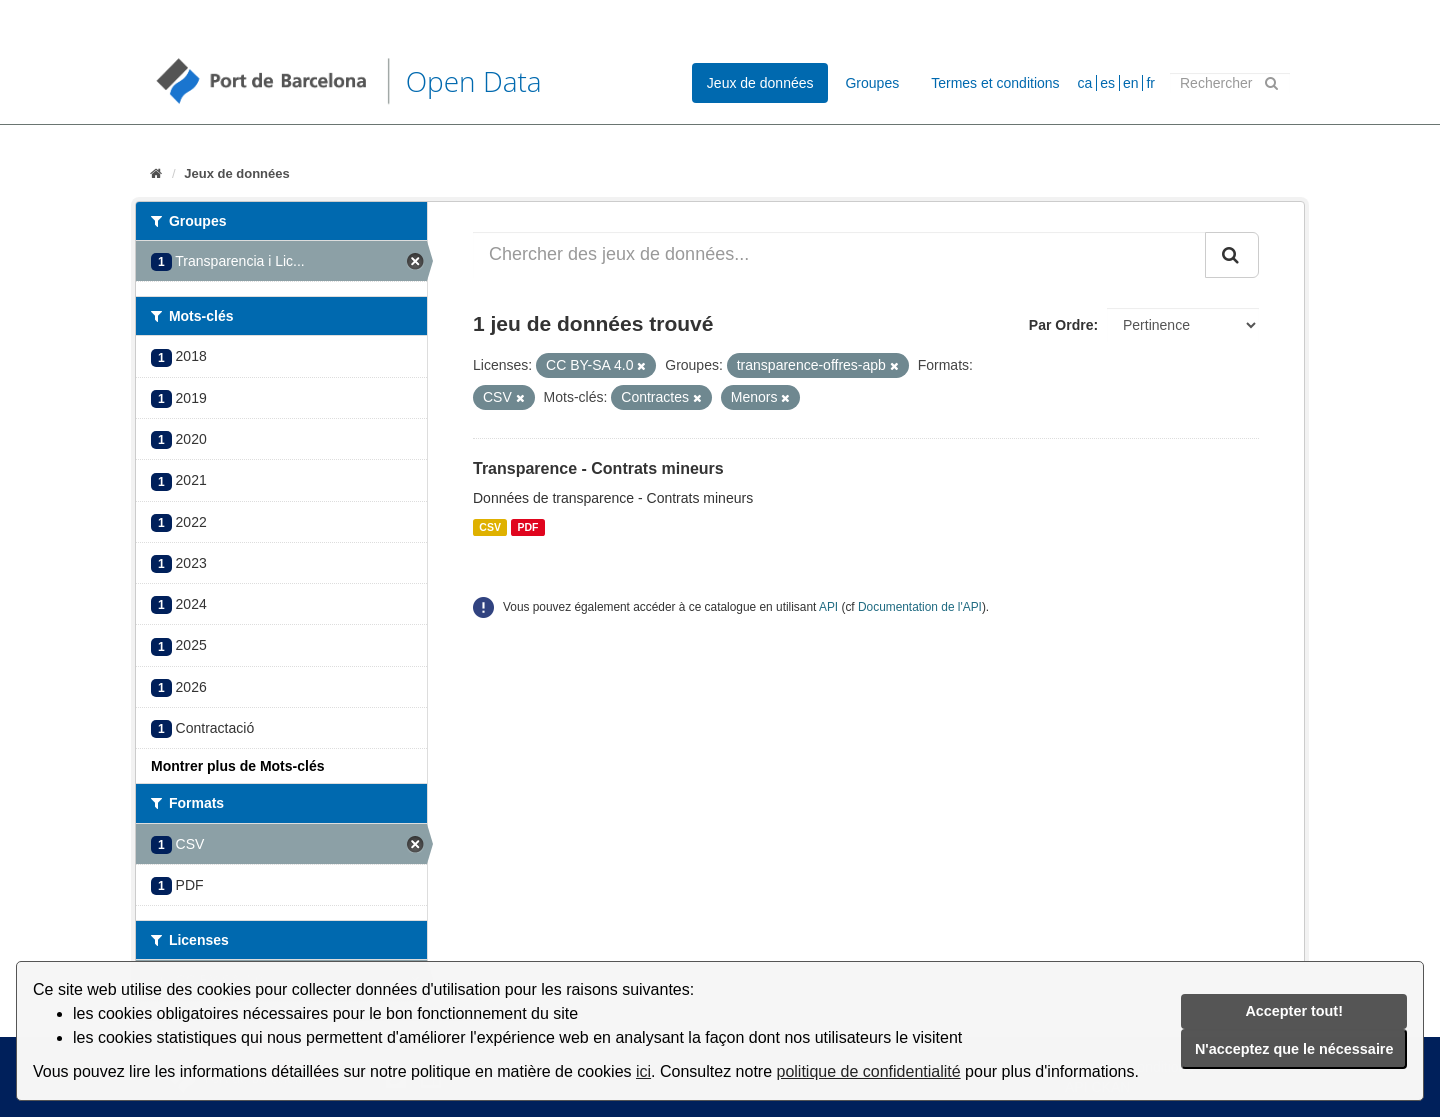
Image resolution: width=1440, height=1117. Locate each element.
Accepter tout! (1294, 1011)
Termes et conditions (995, 83)
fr (1150, 83)
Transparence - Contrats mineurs (598, 468)
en (1131, 83)
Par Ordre (1061, 325)
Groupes (872, 83)
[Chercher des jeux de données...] (839, 255)
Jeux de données (760, 83)
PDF (527, 527)
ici (643, 1071)
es (1107, 83)
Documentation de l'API (920, 607)
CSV (490, 527)
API (828, 607)
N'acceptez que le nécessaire (1294, 1049)
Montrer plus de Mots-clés (237, 766)
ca (1085, 83)
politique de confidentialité (869, 1071)
